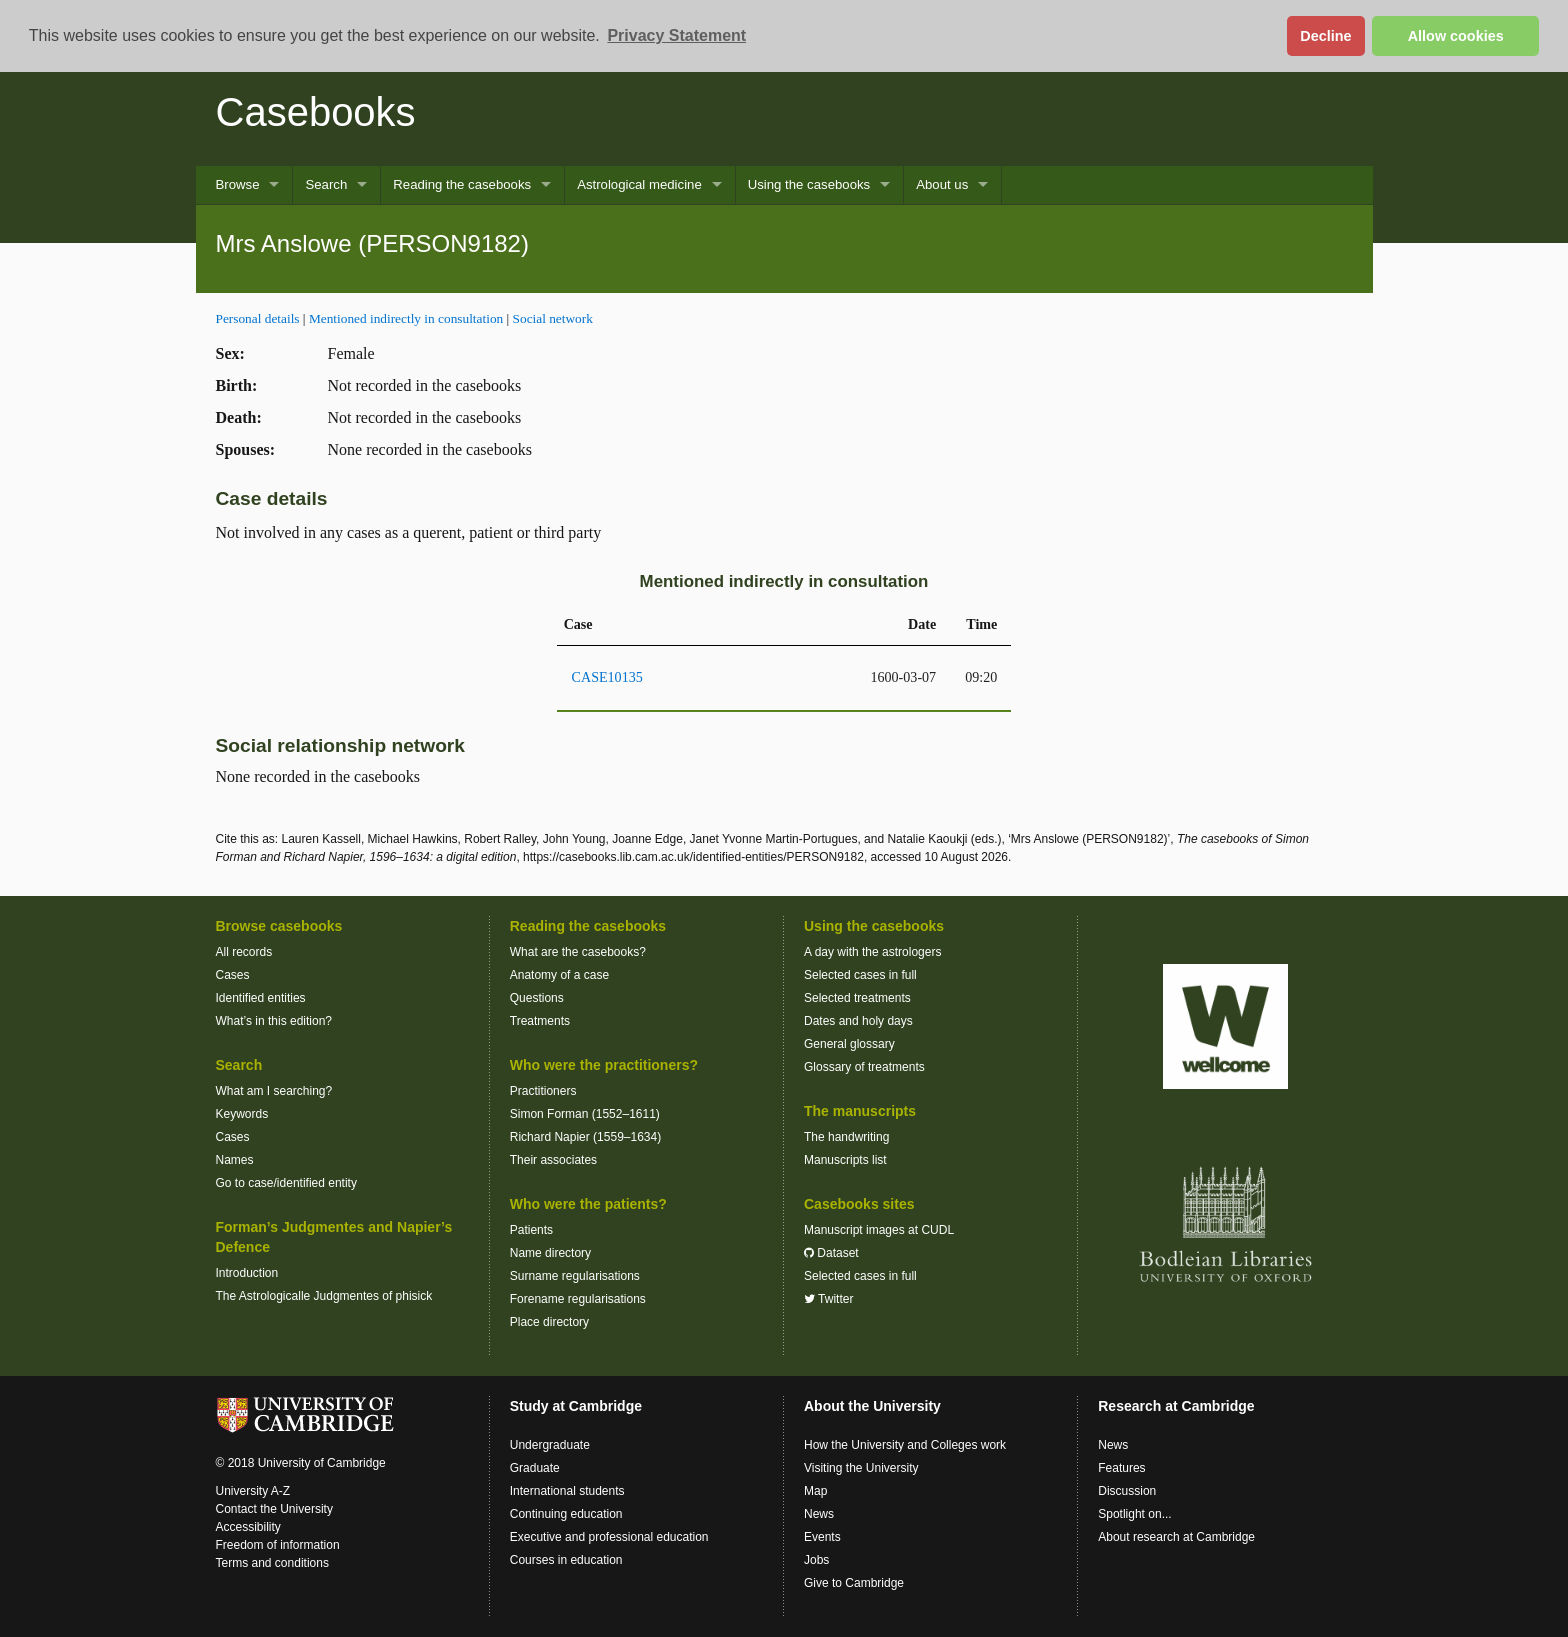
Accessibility (248, 1527)
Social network (553, 318)
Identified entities (261, 998)
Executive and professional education (609, 1537)
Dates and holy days (858, 1021)
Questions (537, 998)
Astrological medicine (639, 184)
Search (326, 184)
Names (235, 1160)
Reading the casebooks (462, 184)
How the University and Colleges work (905, 1445)
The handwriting (846, 1137)
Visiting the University (861, 1468)
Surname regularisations (575, 1276)
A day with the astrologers (872, 952)
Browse (238, 184)
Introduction (247, 1273)
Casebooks (316, 112)
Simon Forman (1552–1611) (585, 1114)
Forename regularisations (578, 1299)
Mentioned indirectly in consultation (406, 318)
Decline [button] (1325, 36)
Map (815, 1491)
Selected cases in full (860, 975)
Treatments (540, 1021)
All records (244, 952)
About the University (872, 1406)
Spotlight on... (1134, 1514)
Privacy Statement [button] (676, 35)
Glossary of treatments (864, 1067)
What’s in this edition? (274, 1021)
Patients (531, 1230)
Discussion (1127, 1491)
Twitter (828, 1299)
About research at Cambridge (1176, 1537)
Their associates (553, 1160)
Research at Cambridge (1176, 1406)
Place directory (549, 1322)
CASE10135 (607, 677)
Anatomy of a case (559, 975)
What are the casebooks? (578, 952)
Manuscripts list (845, 1160)
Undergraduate (550, 1445)
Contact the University (274, 1509)
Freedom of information (278, 1545)
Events (822, 1537)
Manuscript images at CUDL (879, 1230)
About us (942, 184)
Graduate (535, 1468)
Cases (233, 975)
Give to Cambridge (854, 1583)
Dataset (831, 1253)
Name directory (550, 1253)
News (819, 1514)
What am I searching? (274, 1091)
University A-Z (253, 1491)
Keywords (242, 1114)
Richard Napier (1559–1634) (585, 1137)
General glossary (849, 1044)
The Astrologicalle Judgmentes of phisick (324, 1296)
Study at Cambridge (576, 1406)
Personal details (258, 318)
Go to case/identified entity (286, 1183)
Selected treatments (857, 998)
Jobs (816, 1560)
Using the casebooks (809, 184)
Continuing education (566, 1514)
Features (1121, 1468)
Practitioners (543, 1091)
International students (567, 1491)
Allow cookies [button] (1456, 36)
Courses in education (566, 1560)
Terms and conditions (272, 1563)
